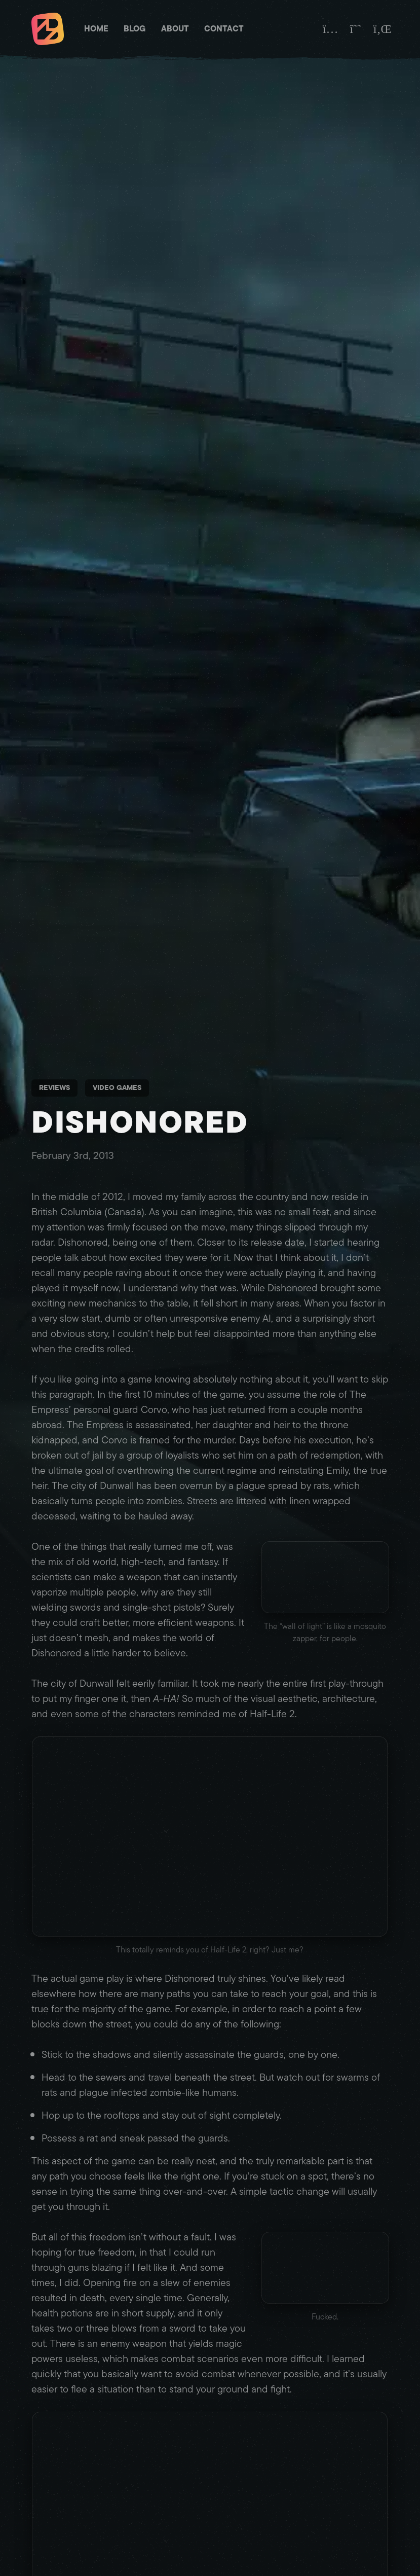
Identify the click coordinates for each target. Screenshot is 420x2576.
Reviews (54, 1088)
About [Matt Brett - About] (175, 28)
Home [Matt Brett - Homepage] (96, 28)
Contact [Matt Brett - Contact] (224, 28)
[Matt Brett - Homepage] (47, 30)
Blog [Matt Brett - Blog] (135, 28)
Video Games (117, 1088)
